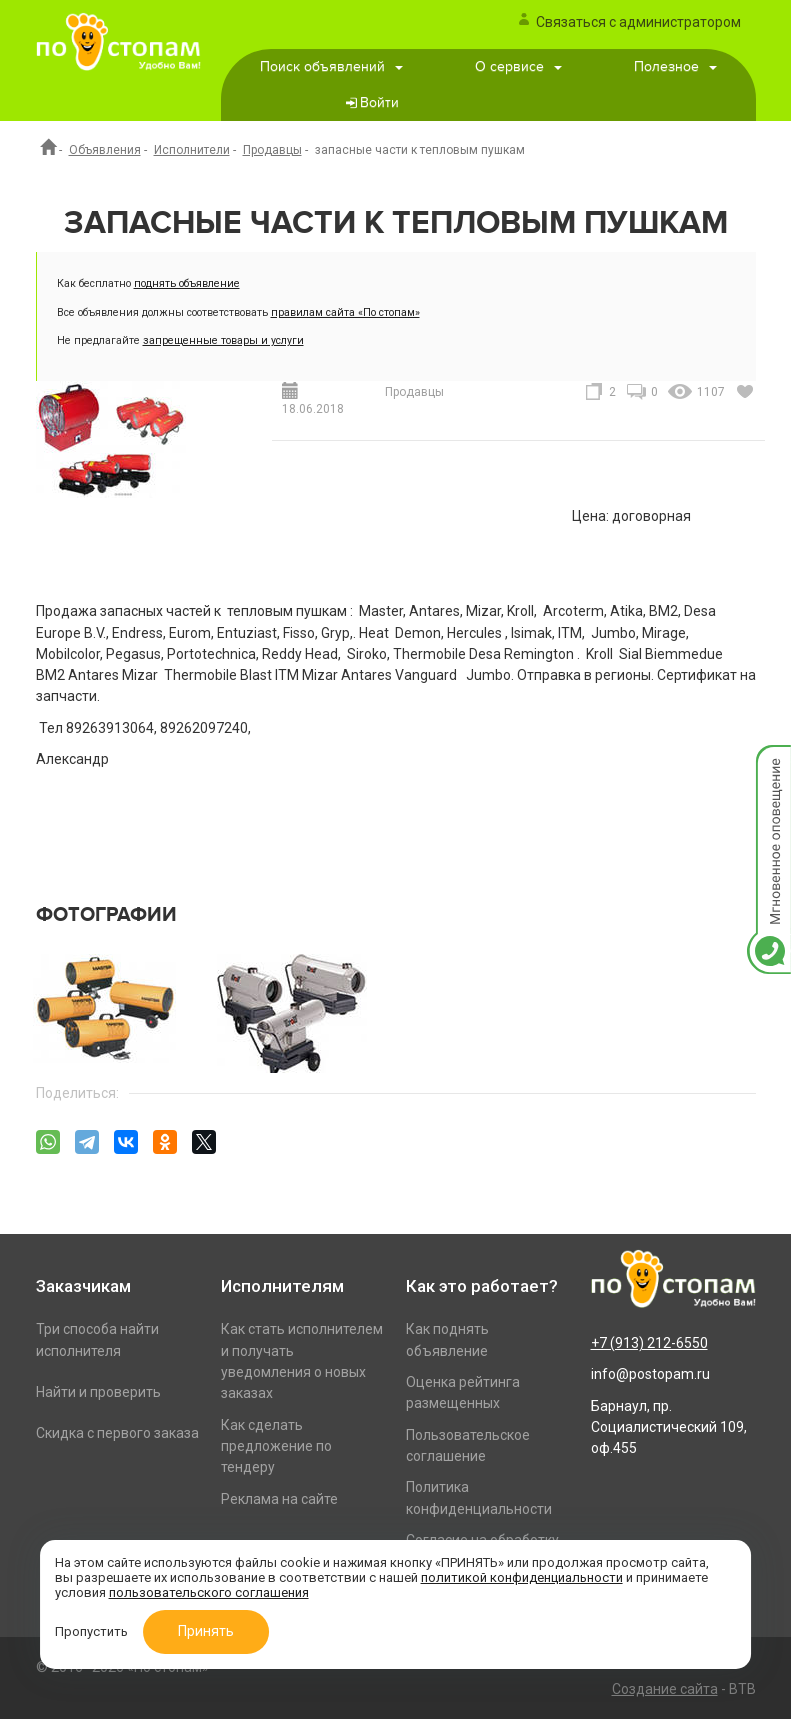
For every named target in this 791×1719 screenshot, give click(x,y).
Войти (379, 103)
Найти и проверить (98, 1392)
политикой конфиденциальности (522, 1577)
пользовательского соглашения (209, 1592)
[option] (115, 1008)
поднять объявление (187, 283)
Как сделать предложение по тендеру (276, 1446)
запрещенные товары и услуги (223, 340)
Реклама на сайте (279, 1499)
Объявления (105, 150)
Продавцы (272, 150)
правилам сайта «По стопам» (345, 312)
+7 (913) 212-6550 (649, 1343)
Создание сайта (665, 1689)
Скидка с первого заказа (117, 1433)
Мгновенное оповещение (769, 765)
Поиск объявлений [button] (331, 67)
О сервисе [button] (518, 67)
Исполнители (192, 150)
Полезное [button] (675, 67)
